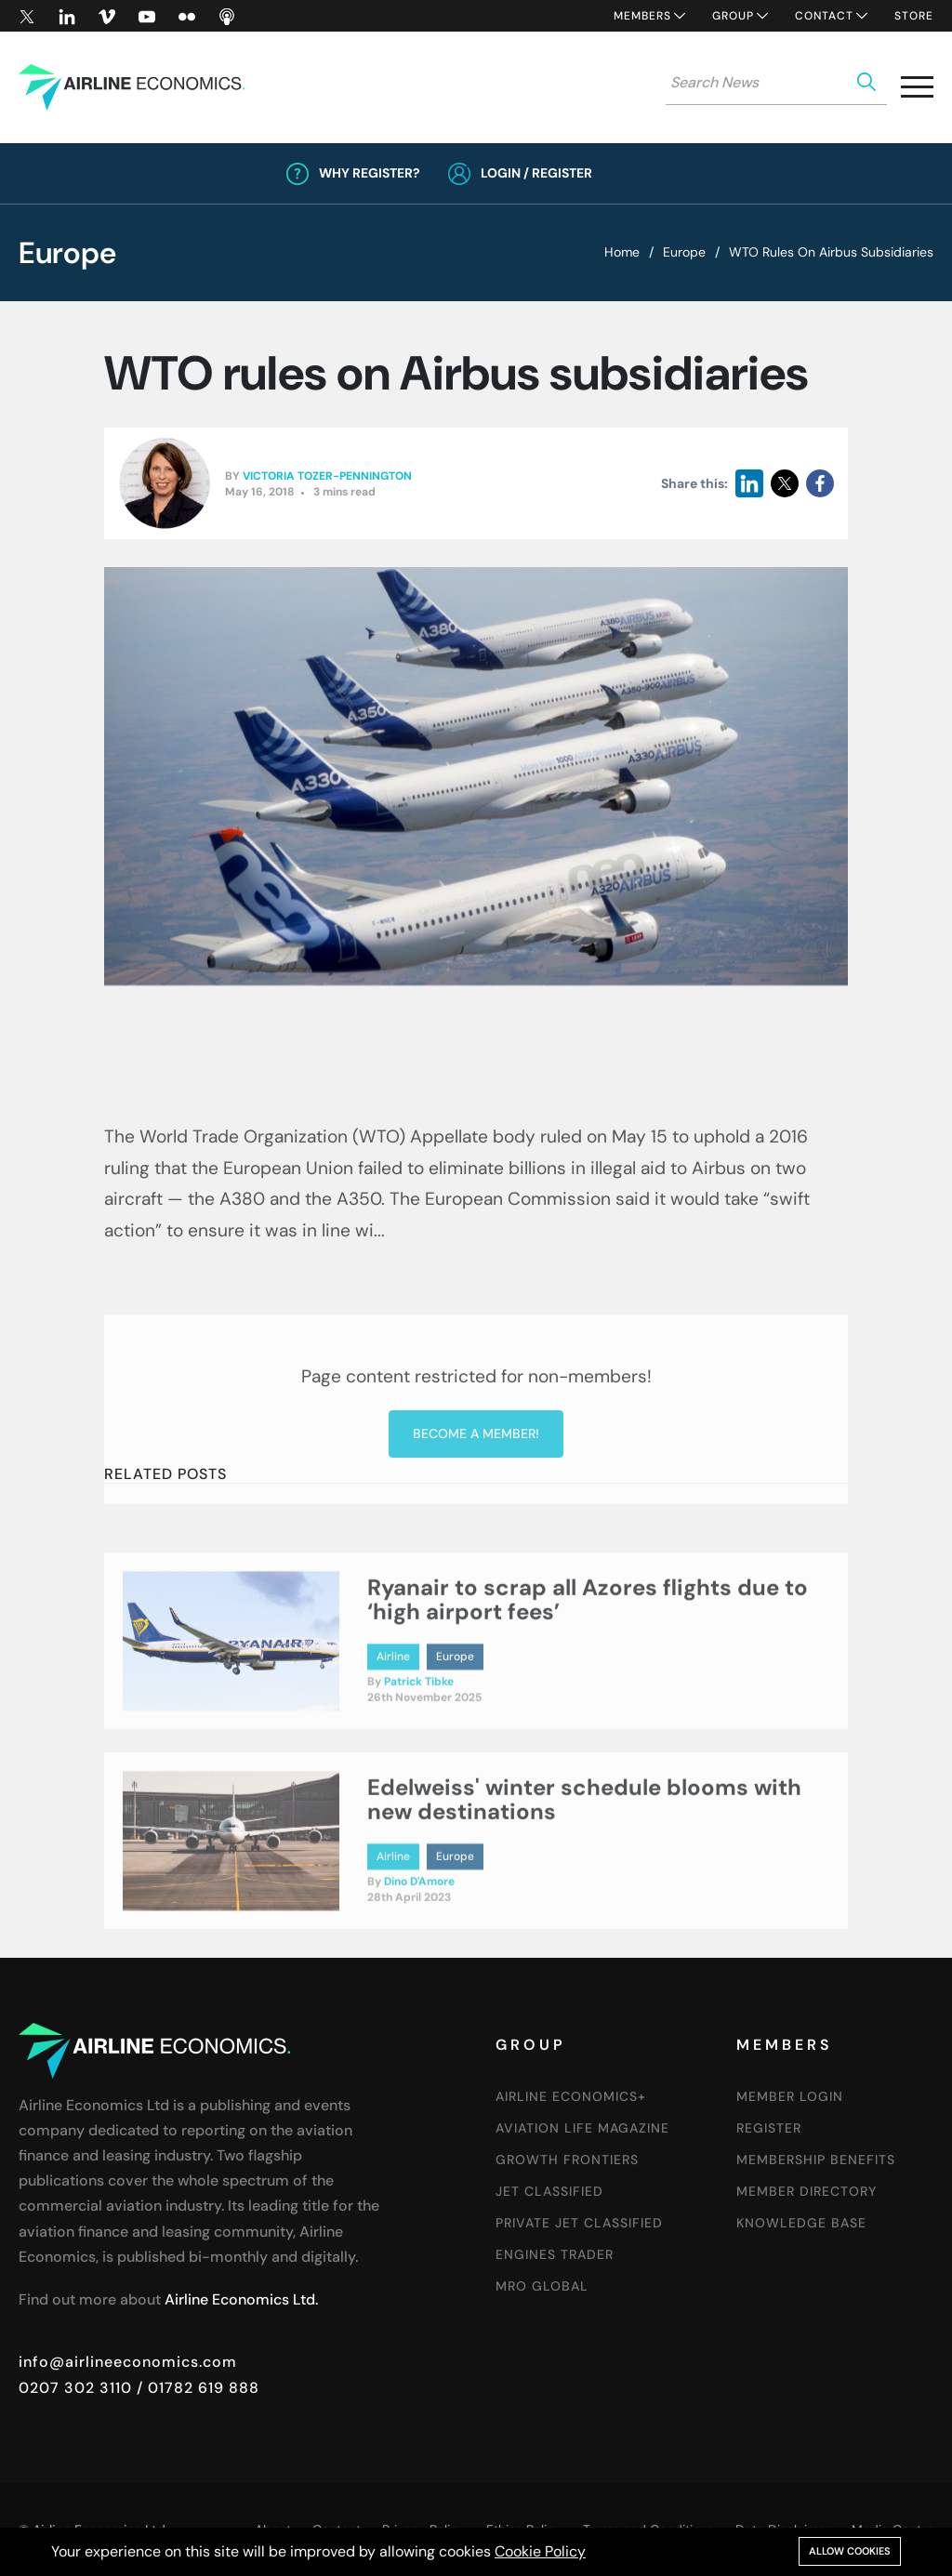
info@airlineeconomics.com (128, 2361)
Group (733, 15)
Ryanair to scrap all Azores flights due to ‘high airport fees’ (587, 1689)
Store (913, 15)
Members (642, 15)
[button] (917, 90)
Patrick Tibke (419, 1771)
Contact (824, 15)
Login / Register (536, 173)
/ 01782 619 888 (195, 2388)
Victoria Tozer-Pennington (327, 476)
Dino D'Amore (419, 1971)
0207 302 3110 (75, 2388)
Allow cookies (850, 2550)
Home (622, 252)
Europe (684, 252)
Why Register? (369, 173)
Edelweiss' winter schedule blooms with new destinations (584, 1889)
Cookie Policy (540, 2551)
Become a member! (476, 1628)
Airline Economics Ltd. (241, 2299)
